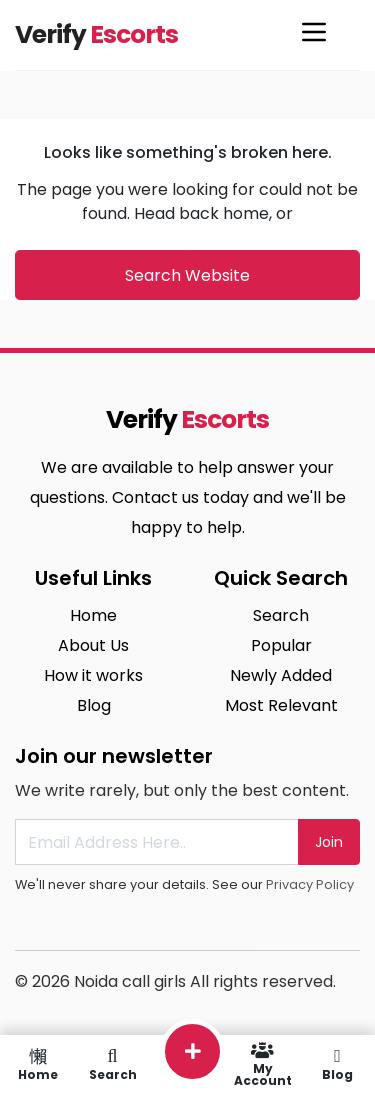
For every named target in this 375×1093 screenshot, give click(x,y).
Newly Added (281, 675)
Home (93, 615)
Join (329, 842)
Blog (94, 705)
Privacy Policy (310, 884)
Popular (281, 645)
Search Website (187, 275)
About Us (93, 645)
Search (281, 615)
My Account (262, 1064)
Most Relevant (281, 705)
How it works (93, 675)
